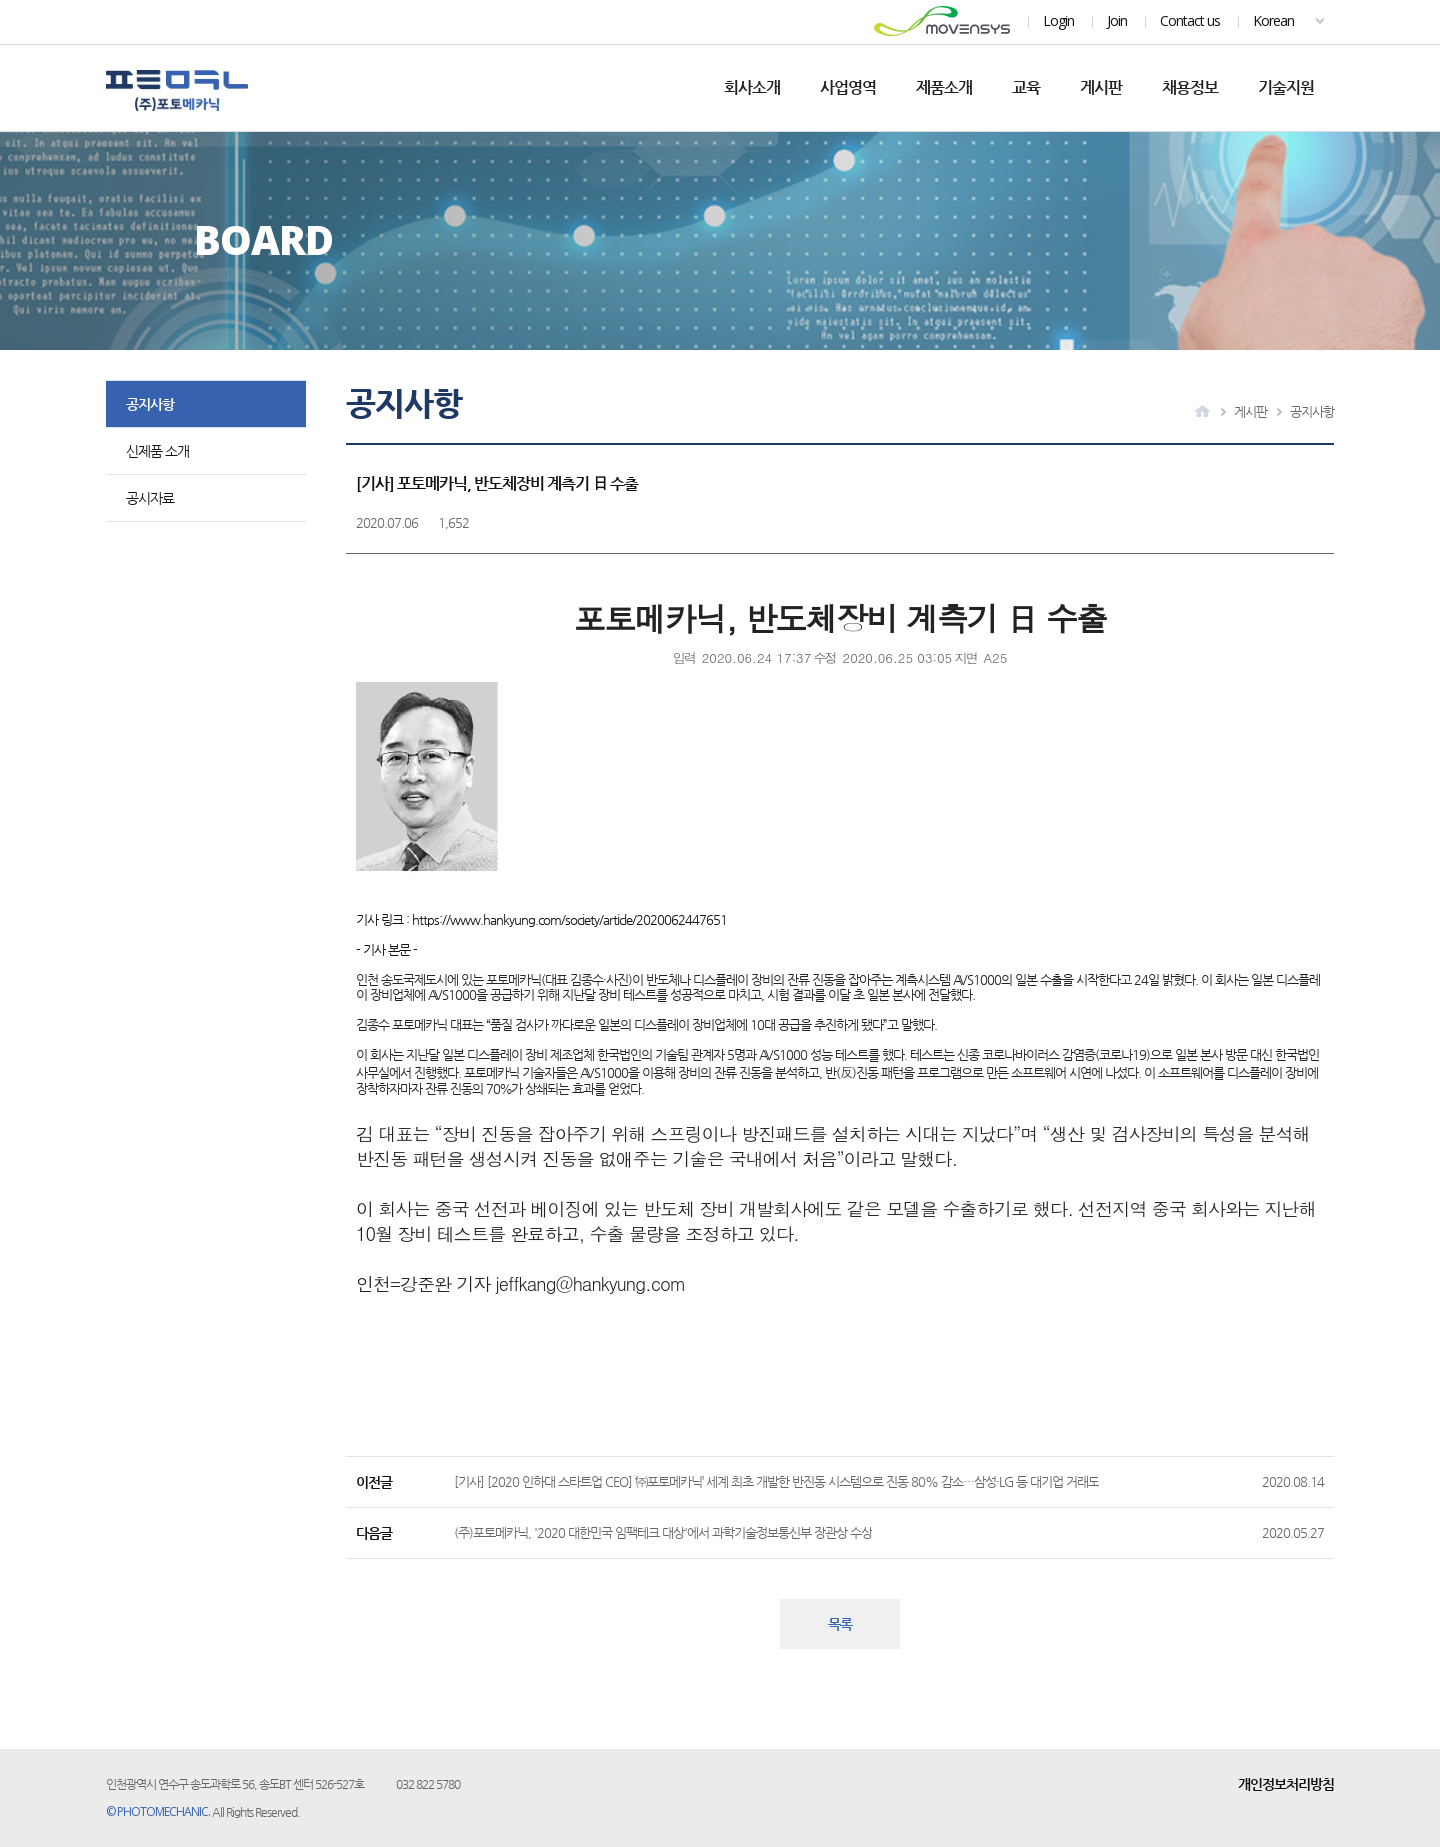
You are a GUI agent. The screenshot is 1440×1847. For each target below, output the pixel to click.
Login (1058, 20)
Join (1117, 20)
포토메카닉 (177, 90)
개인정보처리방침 (1286, 1784)
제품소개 (944, 87)
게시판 (1101, 87)
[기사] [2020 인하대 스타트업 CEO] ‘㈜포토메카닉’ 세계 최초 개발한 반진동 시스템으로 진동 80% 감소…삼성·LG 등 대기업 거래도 (776, 1481)
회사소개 (752, 87)
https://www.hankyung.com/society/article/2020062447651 (569, 919)
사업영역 (848, 87)
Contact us (1190, 20)
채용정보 (1190, 87)
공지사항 (150, 404)
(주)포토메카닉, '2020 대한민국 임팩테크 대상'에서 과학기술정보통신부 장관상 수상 (663, 1532)
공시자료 (150, 498)
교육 (1026, 87)
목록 (840, 1624)
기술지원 (1286, 87)
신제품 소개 (157, 451)
